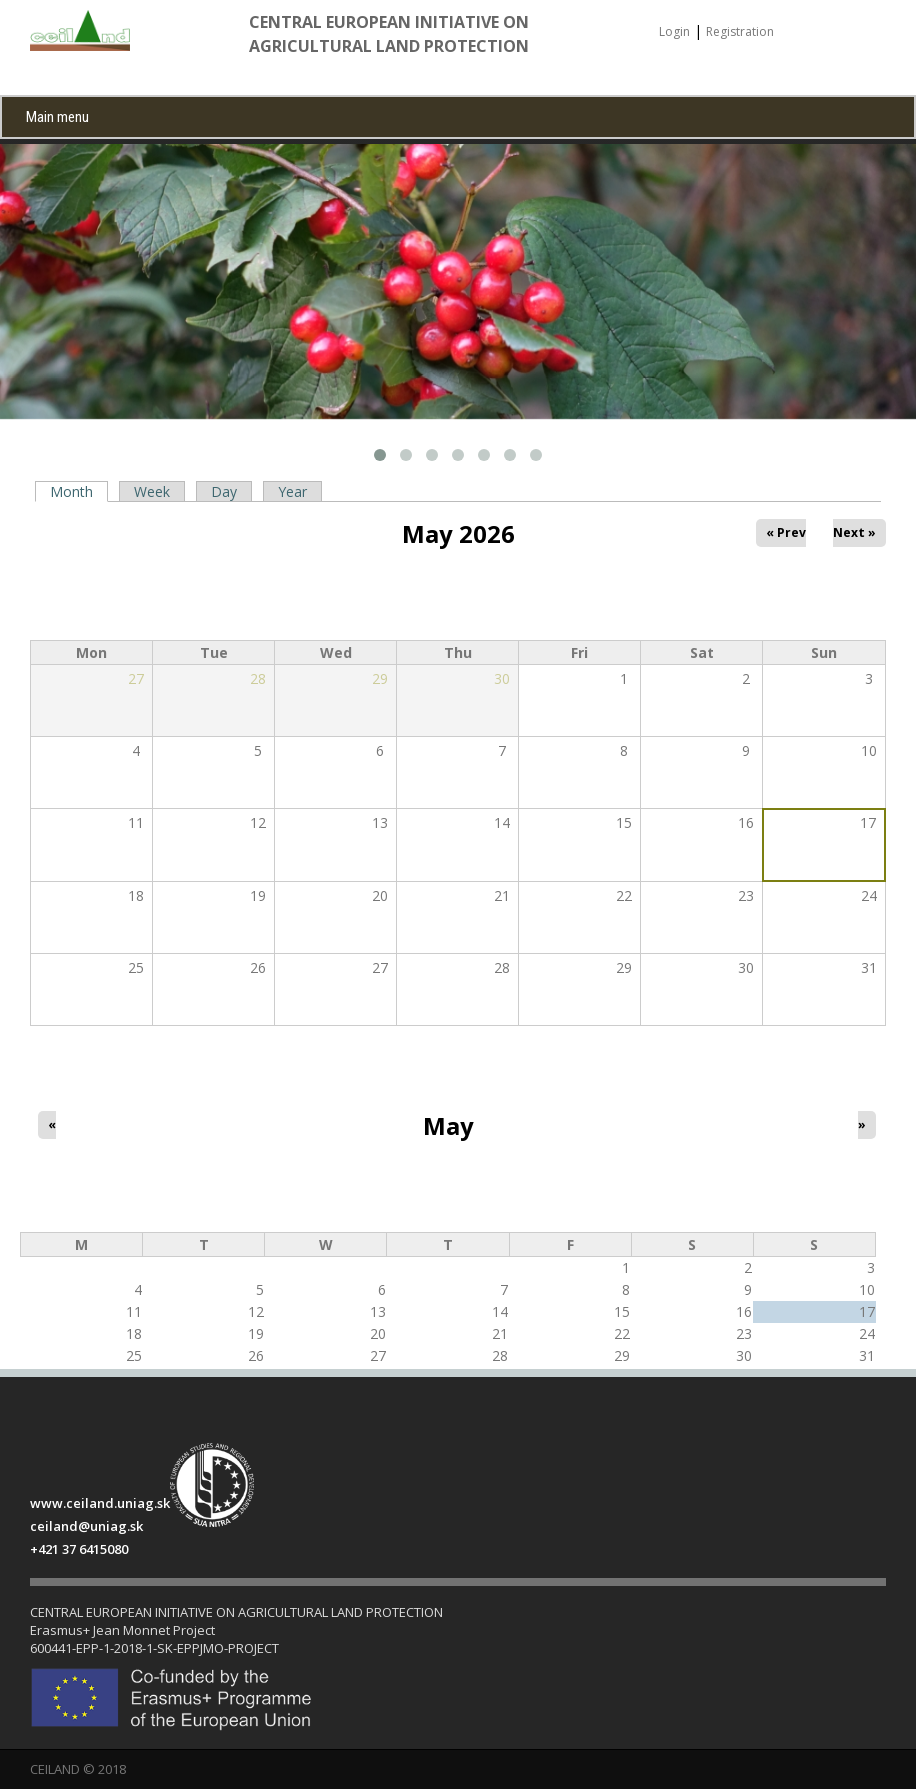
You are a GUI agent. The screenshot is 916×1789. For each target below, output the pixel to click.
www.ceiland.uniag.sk (100, 1503)
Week (152, 491)
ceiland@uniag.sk (86, 1526)
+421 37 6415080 (79, 1549)
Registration (740, 31)
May (448, 1126)
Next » (855, 532)
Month (75, 492)
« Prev (786, 532)
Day (224, 491)
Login (674, 31)
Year (292, 491)
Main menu (57, 117)
